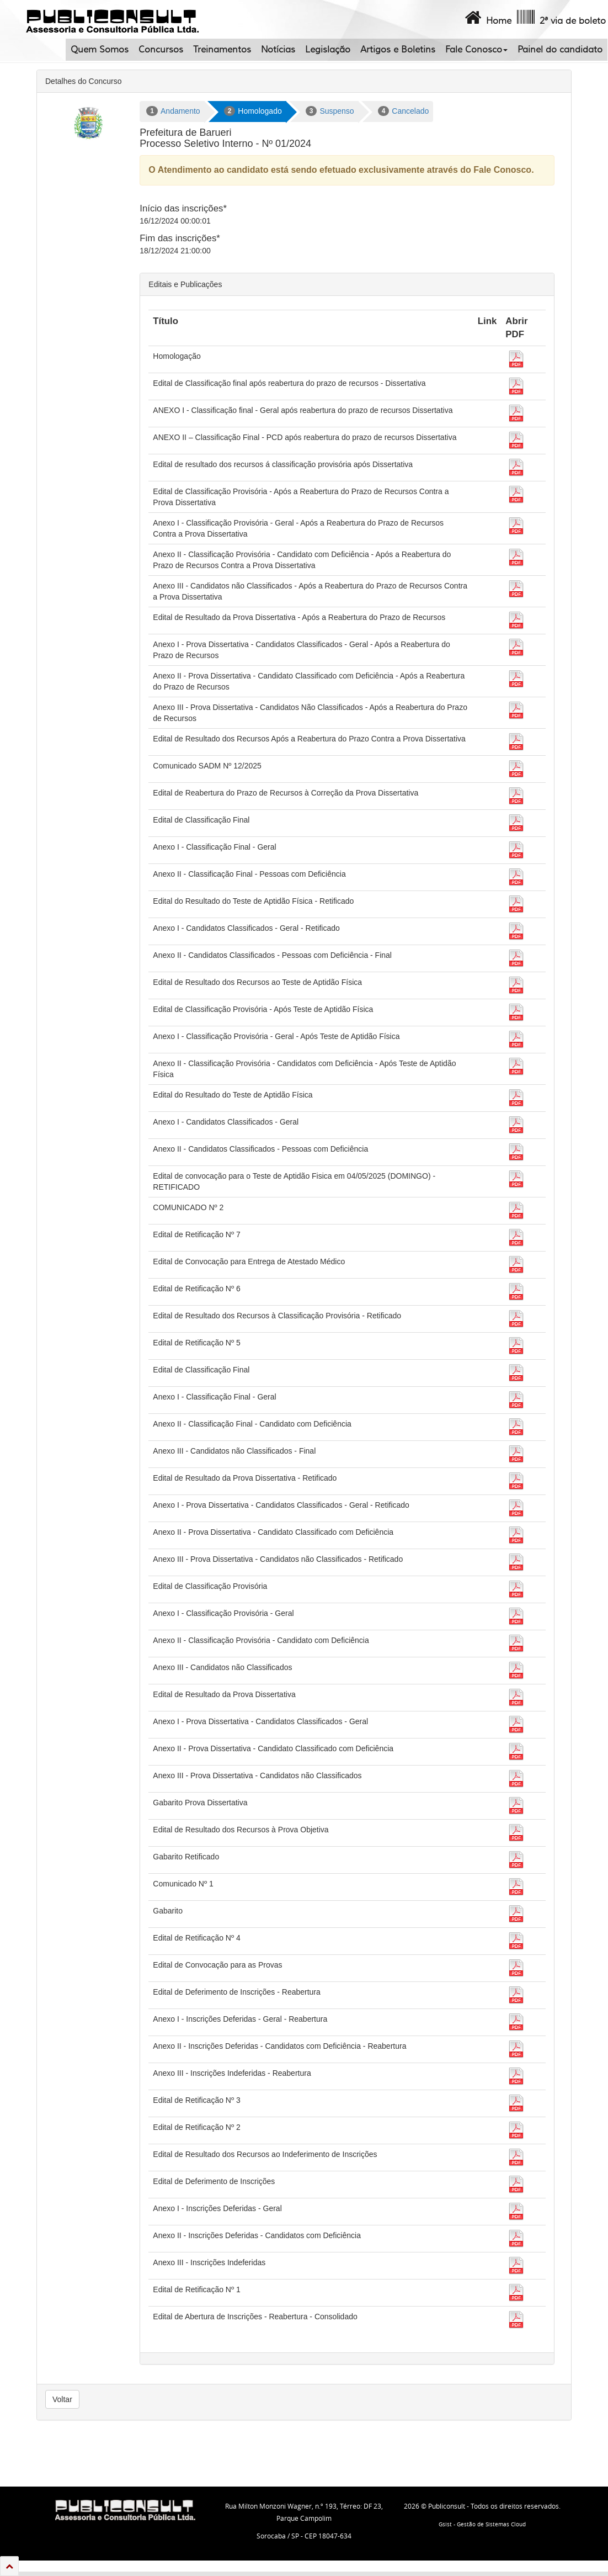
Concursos (160, 49)
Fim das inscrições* (180, 238)
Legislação (327, 49)
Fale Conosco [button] (476, 49)
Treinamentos (222, 49)
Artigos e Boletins (397, 49)
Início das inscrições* (183, 208)
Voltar (62, 2399)
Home (486, 17)
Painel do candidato (560, 49)
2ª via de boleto (560, 17)
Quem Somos (100, 49)
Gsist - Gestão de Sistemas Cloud (482, 2524)
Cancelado (403, 111)
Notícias (278, 49)
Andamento (173, 111)
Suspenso (330, 111)
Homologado (253, 111)
